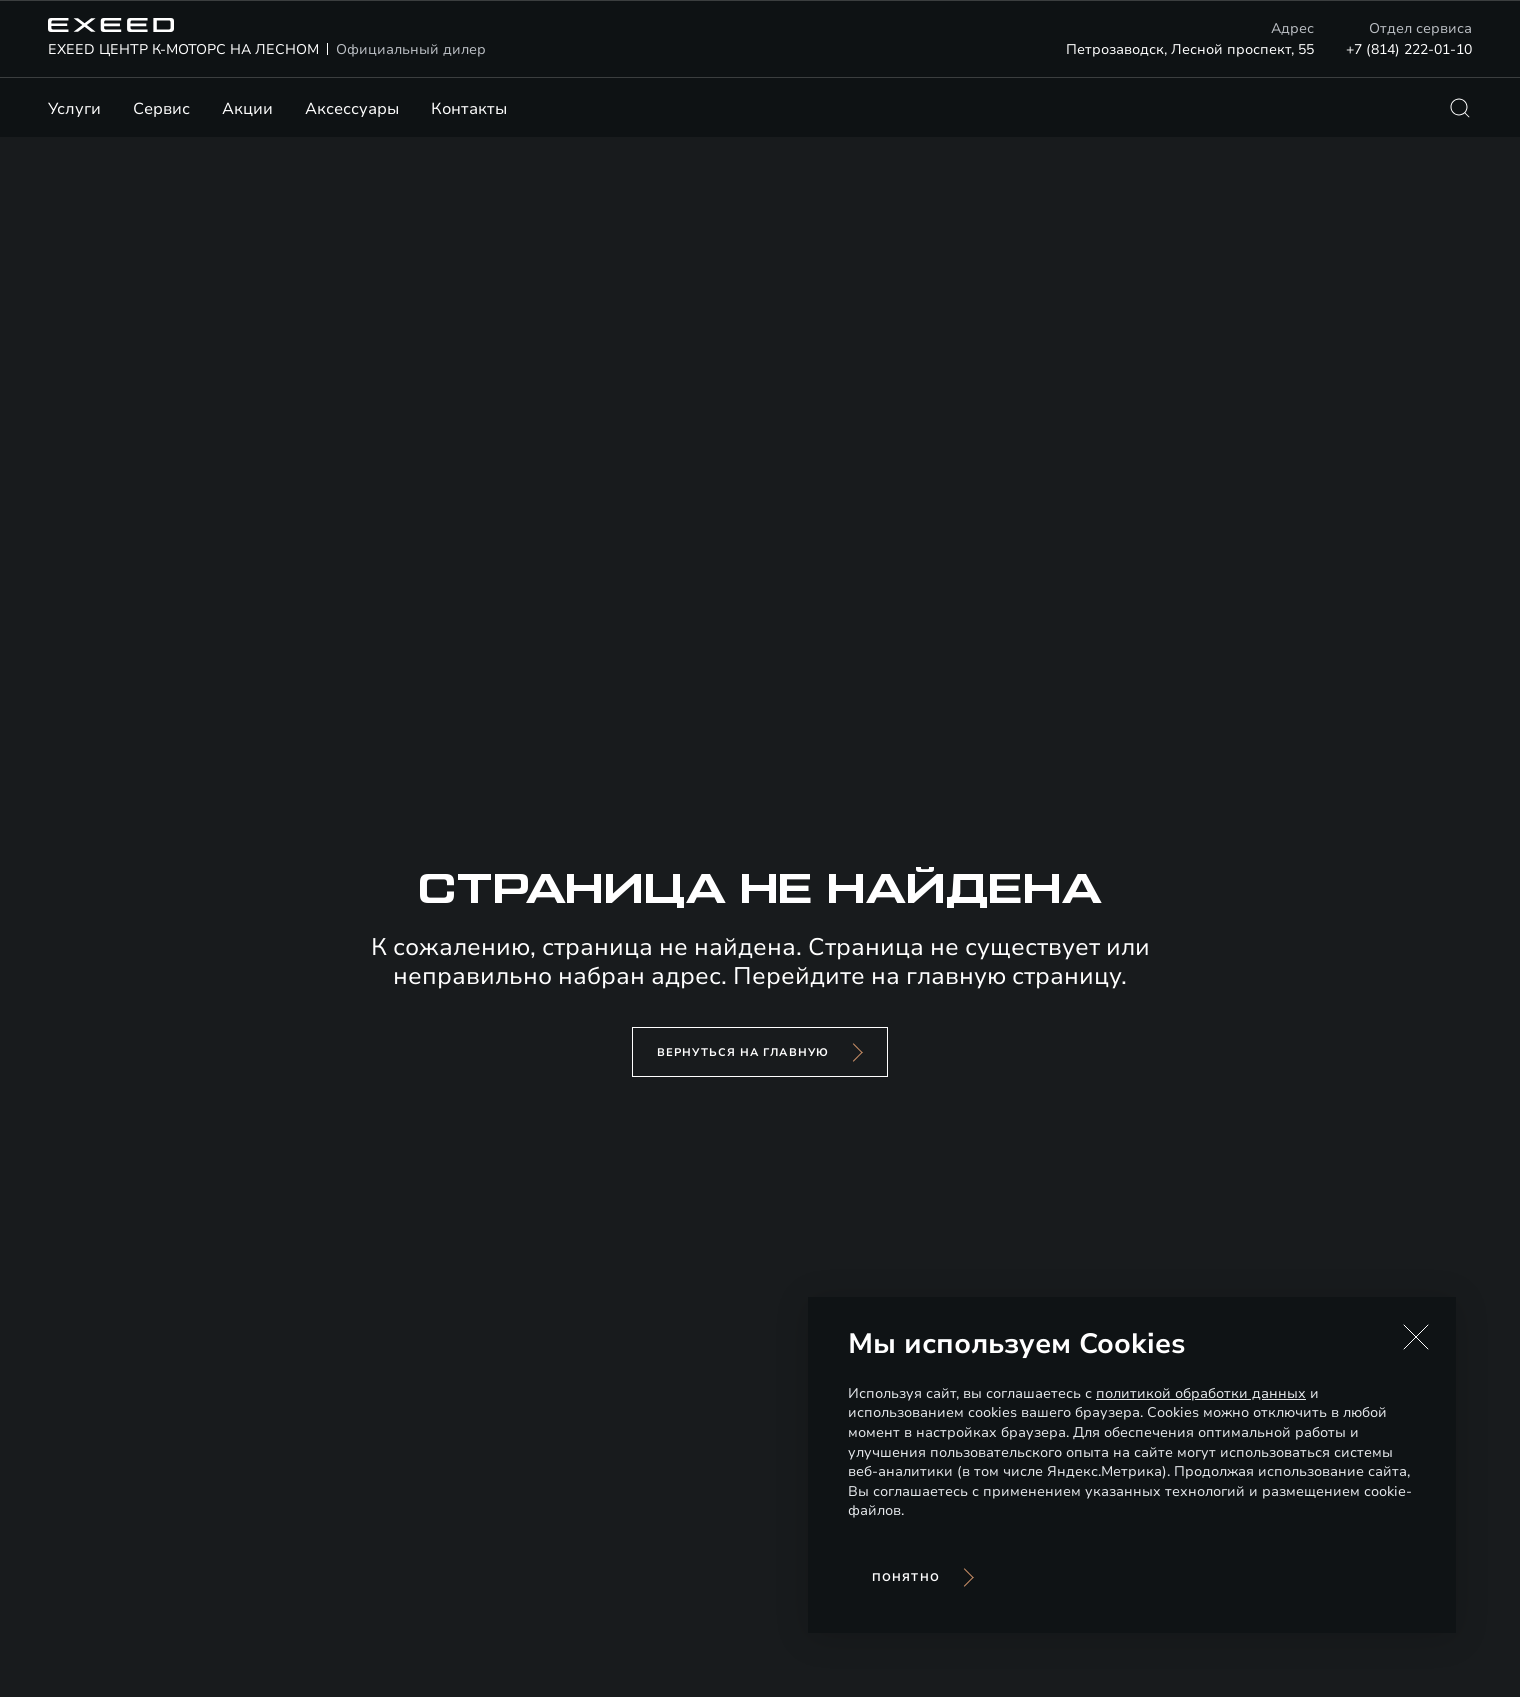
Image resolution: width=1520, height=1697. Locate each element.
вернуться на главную (743, 1052)
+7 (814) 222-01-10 (1409, 49)
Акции (247, 109)
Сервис (161, 109)
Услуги (74, 109)
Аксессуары (352, 109)
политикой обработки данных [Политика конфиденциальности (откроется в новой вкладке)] (1201, 1393)
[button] (1416, 1337)
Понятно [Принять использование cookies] (906, 1577)
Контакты (469, 109)
